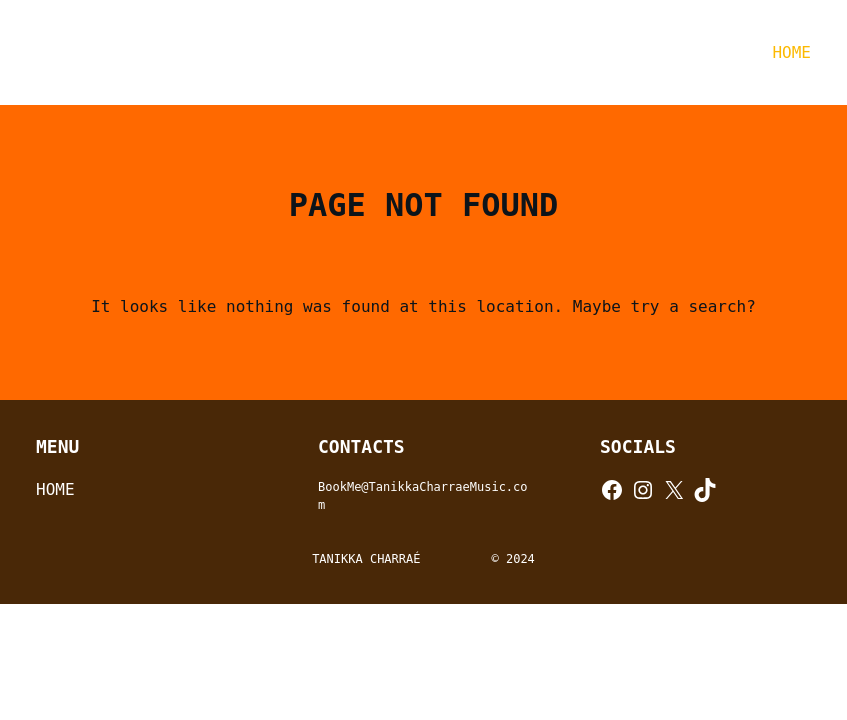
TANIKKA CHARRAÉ (207, 52)
